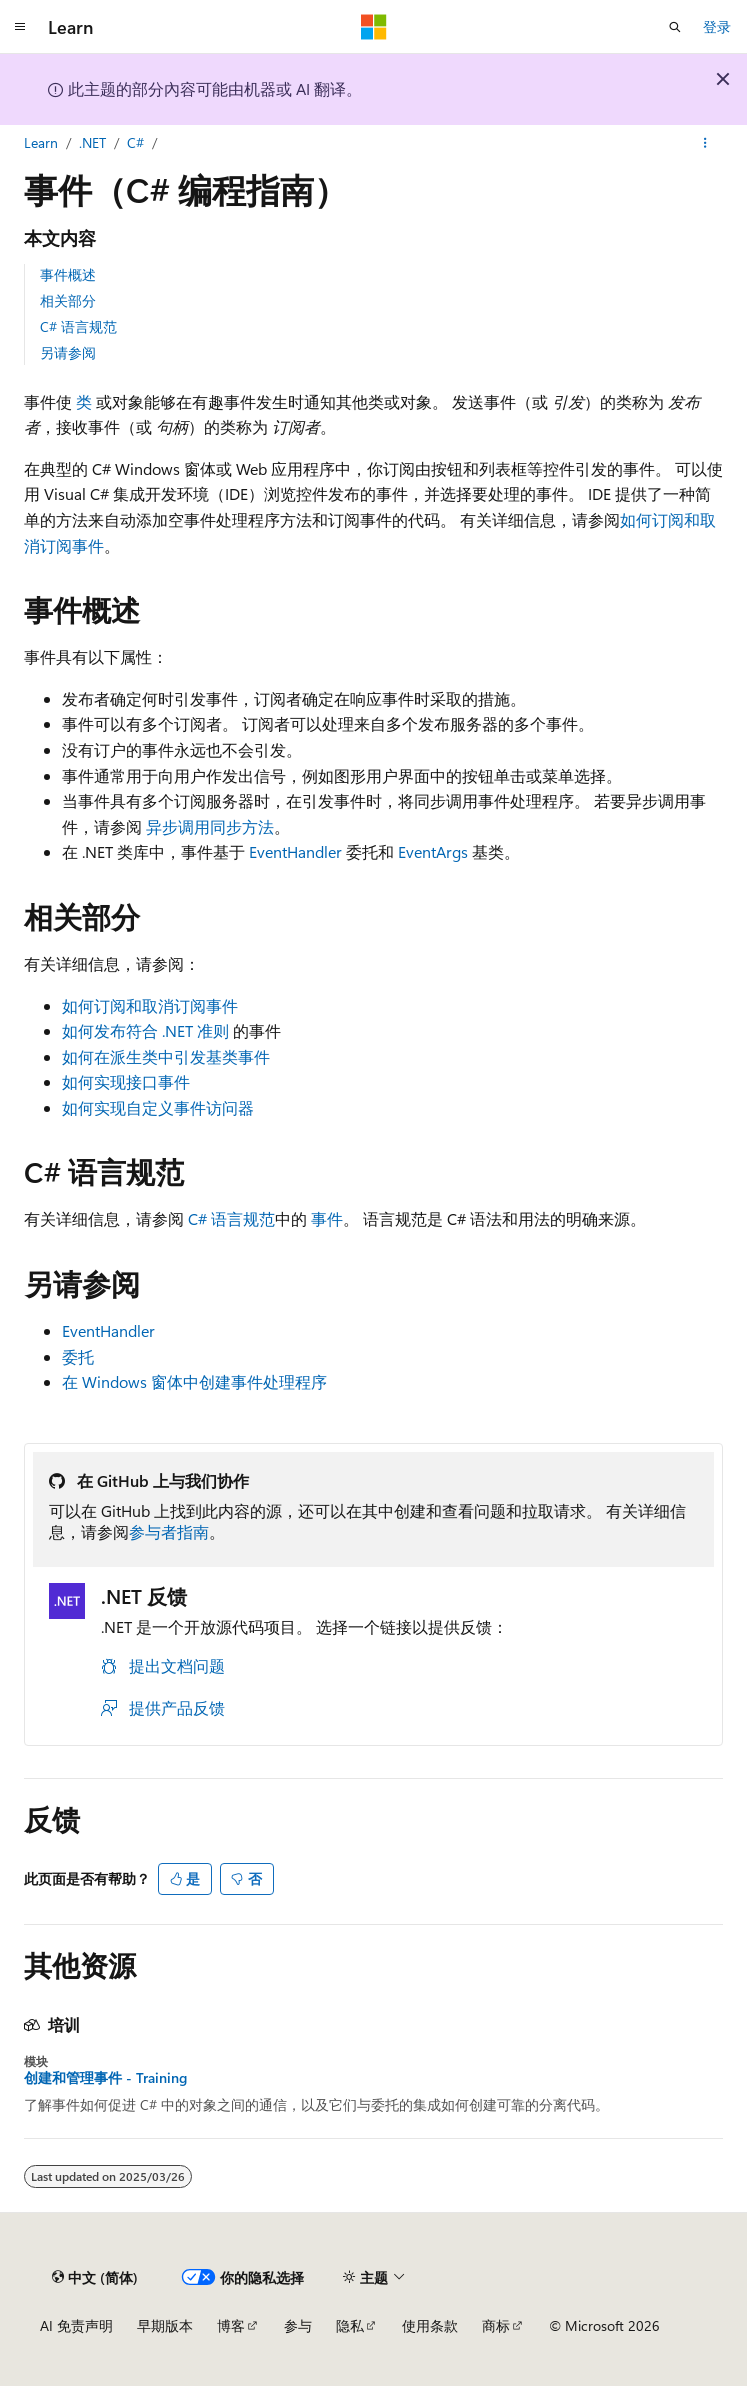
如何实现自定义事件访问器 (158, 1107)
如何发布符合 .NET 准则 (145, 1030)
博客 (231, 2325)
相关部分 (68, 300)
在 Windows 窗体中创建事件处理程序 (194, 1381)
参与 (298, 2325)
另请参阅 (68, 352)
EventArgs (433, 851)
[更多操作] (705, 143)
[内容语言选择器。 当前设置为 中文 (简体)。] (95, 2277)
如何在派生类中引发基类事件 (166, 1056)
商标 (496, 2325)
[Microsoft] (374, 27)
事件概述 (68, 274)
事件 (327, 1218)
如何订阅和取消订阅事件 (150, 1005)
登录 (717, 26)
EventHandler (295, 851)
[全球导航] (20, 27)
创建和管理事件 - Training (105, 2078)
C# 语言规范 (78, 326)
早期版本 (165, 2325)
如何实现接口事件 (126, 1081)
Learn (41, 142)
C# (135, 142)
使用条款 (430, 2325)
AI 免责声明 (76, 2325)
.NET (92, 142)
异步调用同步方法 (210, 826)
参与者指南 (169, 1531)
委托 (78, 1356)
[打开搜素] (675, 27)
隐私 (350, 2325)
